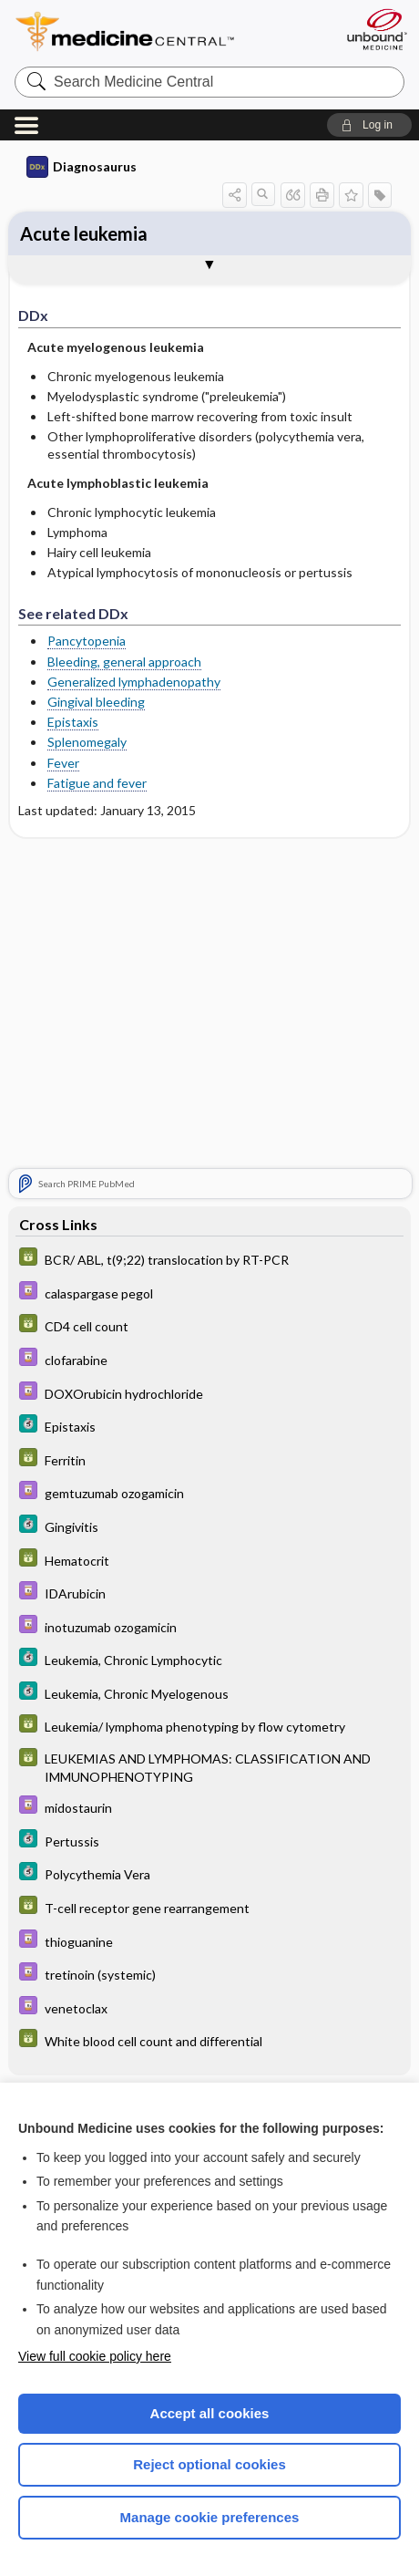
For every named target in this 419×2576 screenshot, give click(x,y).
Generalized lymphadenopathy (133, 681)
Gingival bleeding (96, 701)
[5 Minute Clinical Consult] (209, 1426)
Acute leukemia (84, 233)
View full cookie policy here (94, 2356)
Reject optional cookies (209, 2464)
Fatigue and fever (97, 783)
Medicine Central (158, 31)
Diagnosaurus (81, 167)
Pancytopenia (86, 640)
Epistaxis (72, 721)
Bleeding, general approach (124, 661)
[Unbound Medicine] (376, 29)
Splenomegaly (87, 742)
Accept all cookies (210, 2413)
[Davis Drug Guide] (209, 1292)
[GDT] (209, 1259)
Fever (63, 763)
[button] (369, 125)
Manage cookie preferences (210, 2517)
